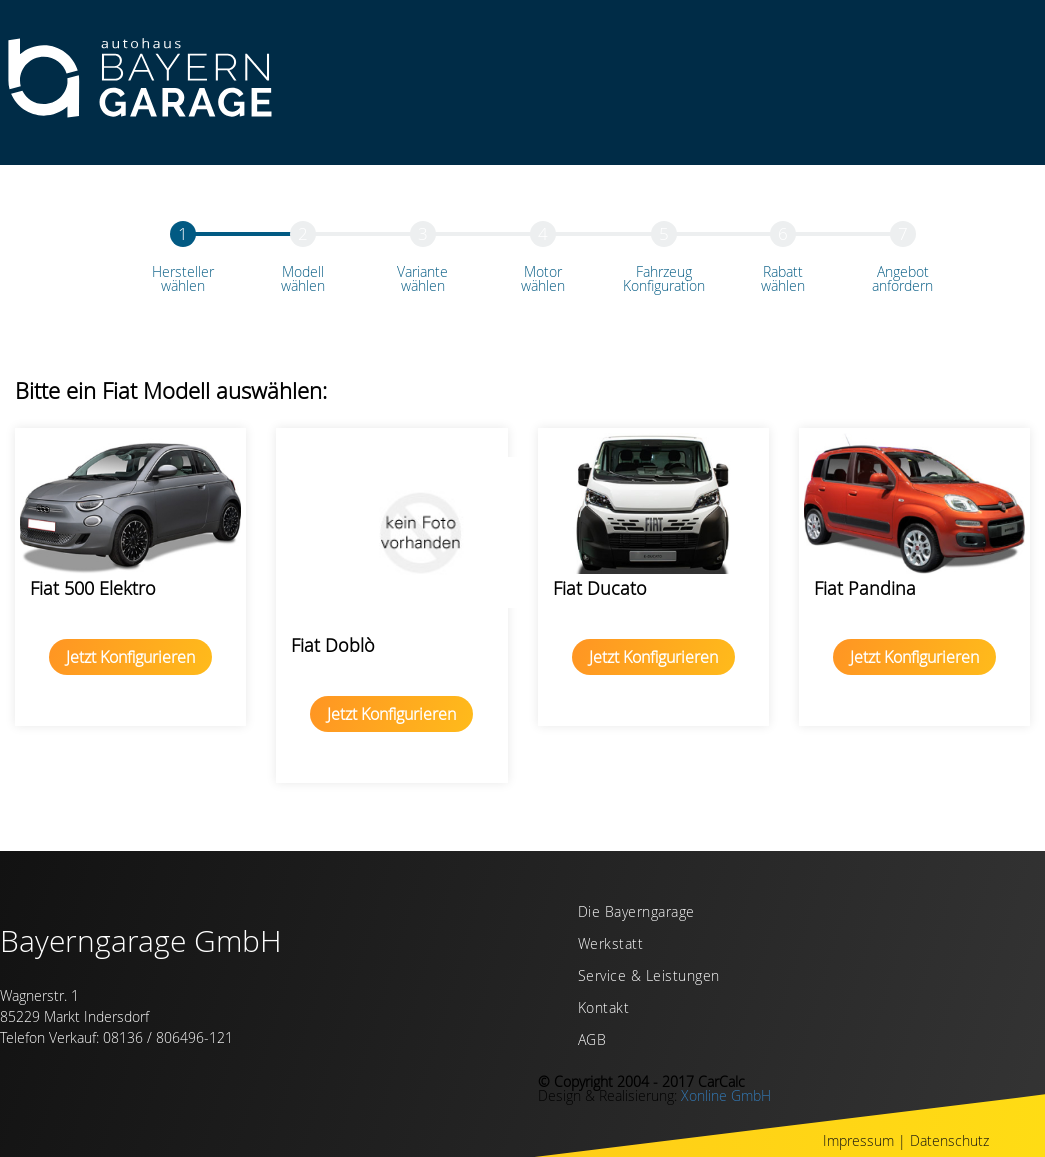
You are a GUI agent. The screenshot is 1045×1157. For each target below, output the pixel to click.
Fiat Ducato (600, 588)
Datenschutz (949, 1141)
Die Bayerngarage (636, 913)
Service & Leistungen (649, 977)
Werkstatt (611, 945)
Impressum (858, 1141)
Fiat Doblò (333, 645)
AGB (592, 1041)
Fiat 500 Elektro (93, 588)
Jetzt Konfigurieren (130, 657)
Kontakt (604, 1009)
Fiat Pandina (865, 588)
